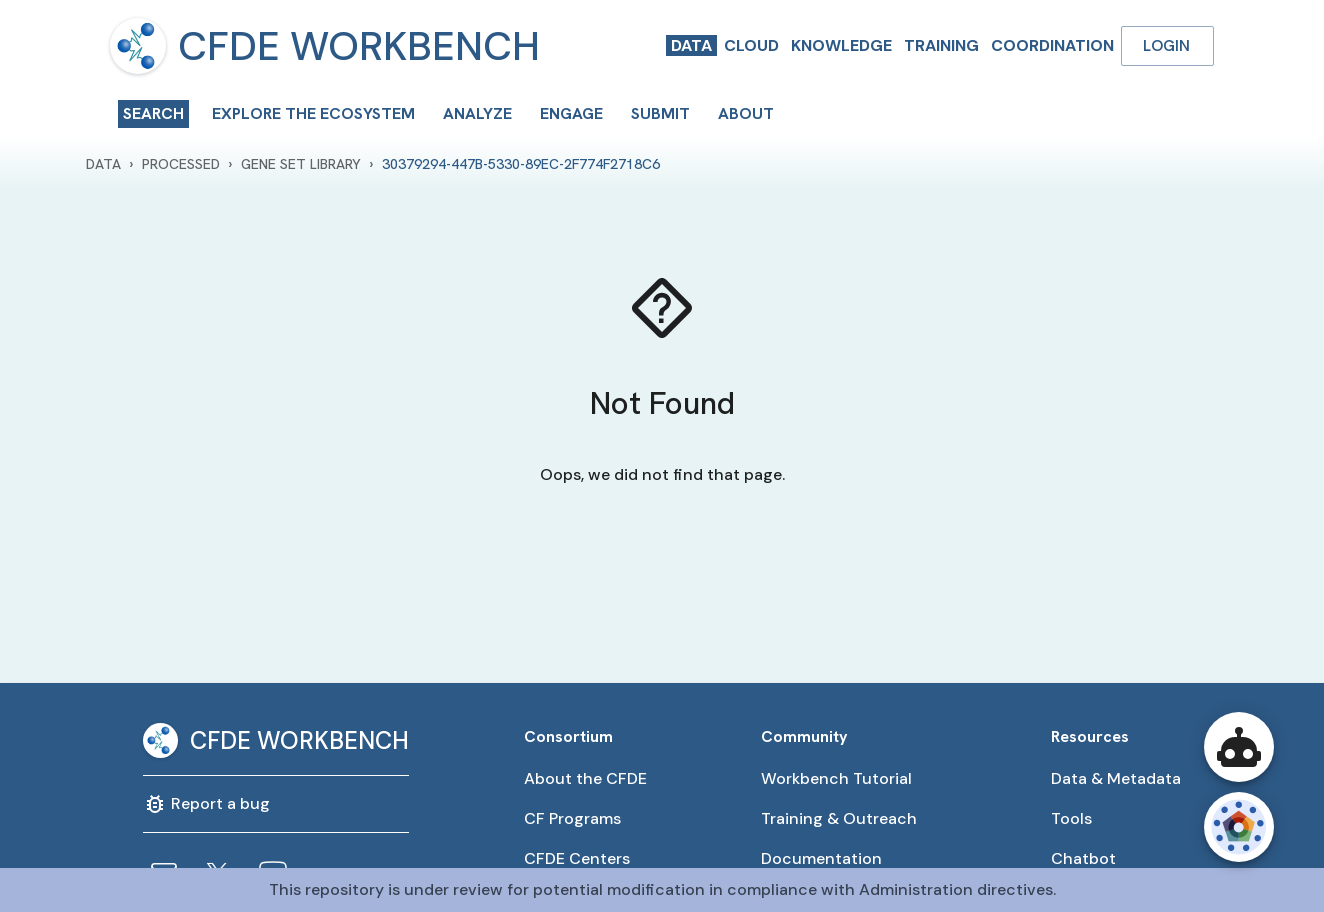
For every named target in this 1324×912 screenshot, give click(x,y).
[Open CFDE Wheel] (1239, 827)
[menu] (138, 46)
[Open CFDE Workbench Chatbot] (1239, 747)
